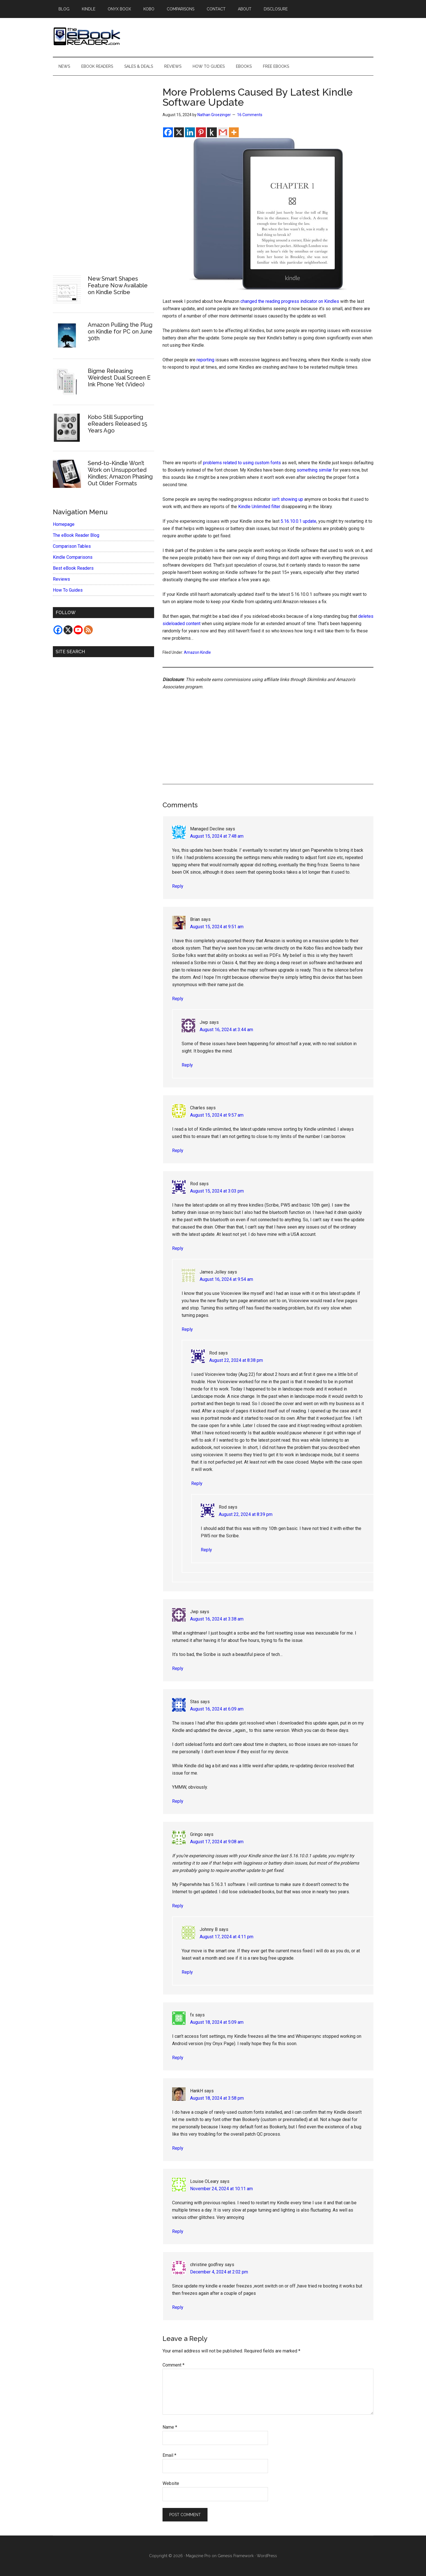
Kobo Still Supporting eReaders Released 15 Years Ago (117, 424)
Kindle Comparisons (73, 557)
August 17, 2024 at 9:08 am (217, 1841)
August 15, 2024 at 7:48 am (217, 836)
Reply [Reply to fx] (177, 2057)
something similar (314, 470)
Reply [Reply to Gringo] (177, 1905)
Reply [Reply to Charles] (177, 1150)
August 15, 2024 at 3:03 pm (217, 1191)
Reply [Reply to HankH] (177, 2148)
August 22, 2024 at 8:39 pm (245, 1514)
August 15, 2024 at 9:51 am (217, 926)
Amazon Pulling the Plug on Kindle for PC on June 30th (120, 331)
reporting (205, 359)
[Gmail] (223, 132)
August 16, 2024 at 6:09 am (217, 1709)
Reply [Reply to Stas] (177, 1801)
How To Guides (68, 590)
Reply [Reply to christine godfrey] (177, 2307)
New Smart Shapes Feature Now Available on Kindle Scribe (118, 285)
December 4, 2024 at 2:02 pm (219, 2272)
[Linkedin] (190, 132)
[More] (234, 132)
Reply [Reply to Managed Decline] (177, 886)
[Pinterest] (201, 132)
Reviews (61, 579)
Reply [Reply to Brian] (177, 998)
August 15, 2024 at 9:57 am (217, 1115)
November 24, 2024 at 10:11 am (221, 2188)
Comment (173, 2365)
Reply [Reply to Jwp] (187, 1065)
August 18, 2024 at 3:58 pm (217, 2098)
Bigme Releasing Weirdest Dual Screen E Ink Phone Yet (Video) (119, 378)
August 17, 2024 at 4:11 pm (226, 1936)
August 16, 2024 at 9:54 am (226, 1279)
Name (170, 2427)
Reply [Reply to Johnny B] (187, 1972)
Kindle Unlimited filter (259, 506)
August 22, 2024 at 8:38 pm (236, 1360)
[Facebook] (168, 132)
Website (171, 2483)
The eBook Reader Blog (76, 535)
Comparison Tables (72, 546)
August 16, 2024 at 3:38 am (217, 1619)
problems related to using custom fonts (242, 462)
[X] (179, 132)
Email (169, 2455)
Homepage (64, 524)
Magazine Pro (198, 2556)
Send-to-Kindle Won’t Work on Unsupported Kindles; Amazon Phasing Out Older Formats (120, 473)
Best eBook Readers (73, 568)
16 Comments (249, 114)
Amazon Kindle (197, 652)
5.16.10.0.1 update (298, 521)
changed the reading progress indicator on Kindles (289, 301)
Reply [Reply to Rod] (177, 1248)
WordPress (267, 2556)
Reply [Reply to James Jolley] (187, 1329)
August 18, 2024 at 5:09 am (217, 2022)
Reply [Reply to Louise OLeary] (177, 2231)
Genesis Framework (236, 2556)
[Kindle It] (212, 132)
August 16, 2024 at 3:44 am (226, 1029)
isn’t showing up (287, 499)
